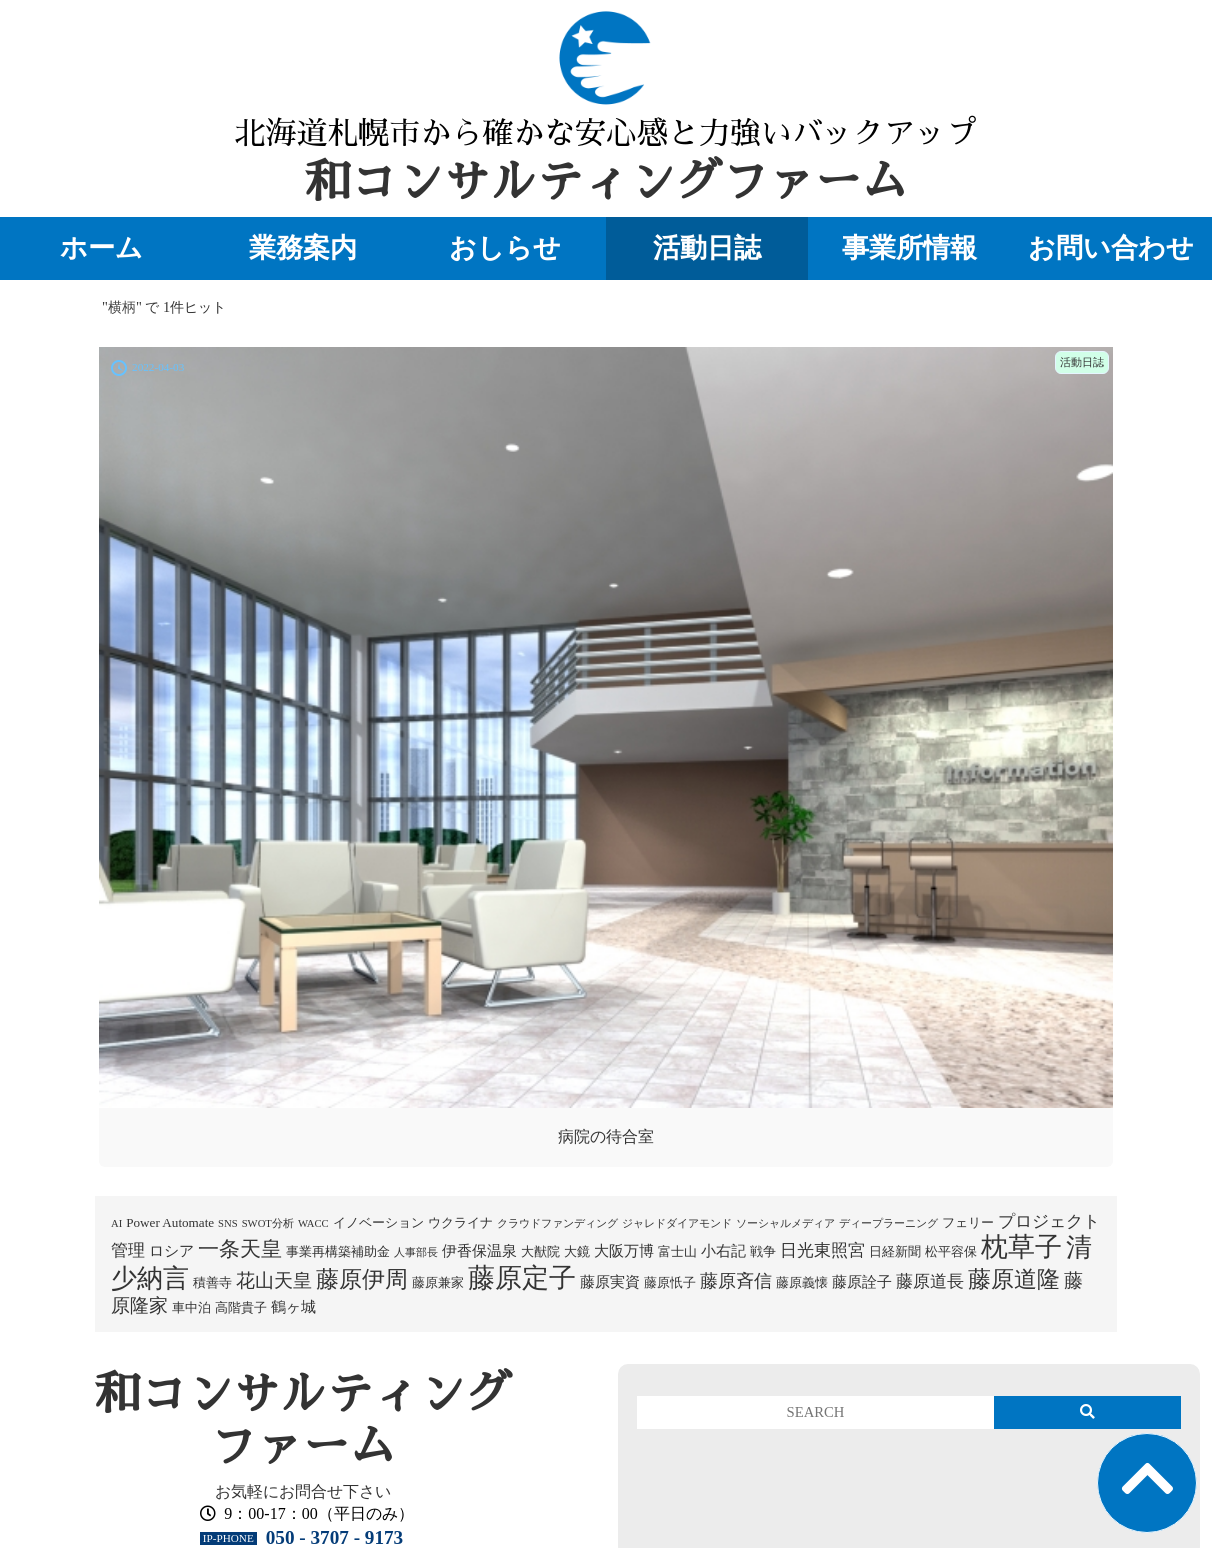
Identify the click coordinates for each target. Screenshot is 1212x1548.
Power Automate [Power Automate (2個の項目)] (170, 1222)
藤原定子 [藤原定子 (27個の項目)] (522, 1278)
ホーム (101, 248)
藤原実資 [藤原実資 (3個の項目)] (610, 1282)
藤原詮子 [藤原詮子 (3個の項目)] (862, 1282)
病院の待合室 (606, 1136)
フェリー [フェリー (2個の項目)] (968, 1222)
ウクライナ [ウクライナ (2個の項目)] (460, 1222)
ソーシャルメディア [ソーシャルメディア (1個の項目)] (785, 1223)
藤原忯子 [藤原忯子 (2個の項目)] (670, 1282)
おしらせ (505, 248)
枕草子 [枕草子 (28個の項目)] (1021, 1247)
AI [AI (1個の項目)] (116, 1223)
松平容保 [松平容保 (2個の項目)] (951, 1251)
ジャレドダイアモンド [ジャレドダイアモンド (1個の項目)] (677, 1223)
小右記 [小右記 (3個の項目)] (723, 1251)
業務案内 (303, 248)
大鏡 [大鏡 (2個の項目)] (577, 1251)
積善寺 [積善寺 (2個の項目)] (212, 1282)
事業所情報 (909, 248)
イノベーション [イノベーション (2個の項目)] (378, 1222)
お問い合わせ (1111, 248)
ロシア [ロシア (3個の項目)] (171, 1251)
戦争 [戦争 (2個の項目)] (763, 1251)
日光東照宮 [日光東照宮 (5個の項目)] (822, 1250)
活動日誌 (707, 248)
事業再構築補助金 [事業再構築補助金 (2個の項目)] (338, 1251)
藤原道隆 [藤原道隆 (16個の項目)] (1014, 1279)
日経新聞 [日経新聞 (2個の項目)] (895, 1251)
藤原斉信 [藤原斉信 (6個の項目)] (736, 1281)
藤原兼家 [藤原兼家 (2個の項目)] (438, 1282)
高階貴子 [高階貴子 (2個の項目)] (241, 1307)
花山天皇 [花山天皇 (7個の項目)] (274, 1280)
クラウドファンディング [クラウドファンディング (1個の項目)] (557, 1223)
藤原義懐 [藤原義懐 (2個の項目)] (802, 1282)
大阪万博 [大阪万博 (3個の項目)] (624, 1251)
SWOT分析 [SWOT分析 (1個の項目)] (268, 1223)
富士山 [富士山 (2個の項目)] (677, 1251)
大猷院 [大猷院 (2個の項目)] (540, 1251)
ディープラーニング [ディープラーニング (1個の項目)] (888, 1223)
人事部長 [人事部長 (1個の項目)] (416, 1252)
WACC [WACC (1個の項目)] (313, 1223)
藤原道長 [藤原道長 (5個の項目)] (930, 1281)
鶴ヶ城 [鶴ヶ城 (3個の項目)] (293, 1307)
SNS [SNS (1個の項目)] (228, 1223)
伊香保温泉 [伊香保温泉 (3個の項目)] (479, 1251)
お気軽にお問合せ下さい (303, 1491)
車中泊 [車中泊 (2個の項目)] (191, 1307)
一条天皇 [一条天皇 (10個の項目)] (240, 1249)
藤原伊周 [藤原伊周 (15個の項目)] (362, 1279)
